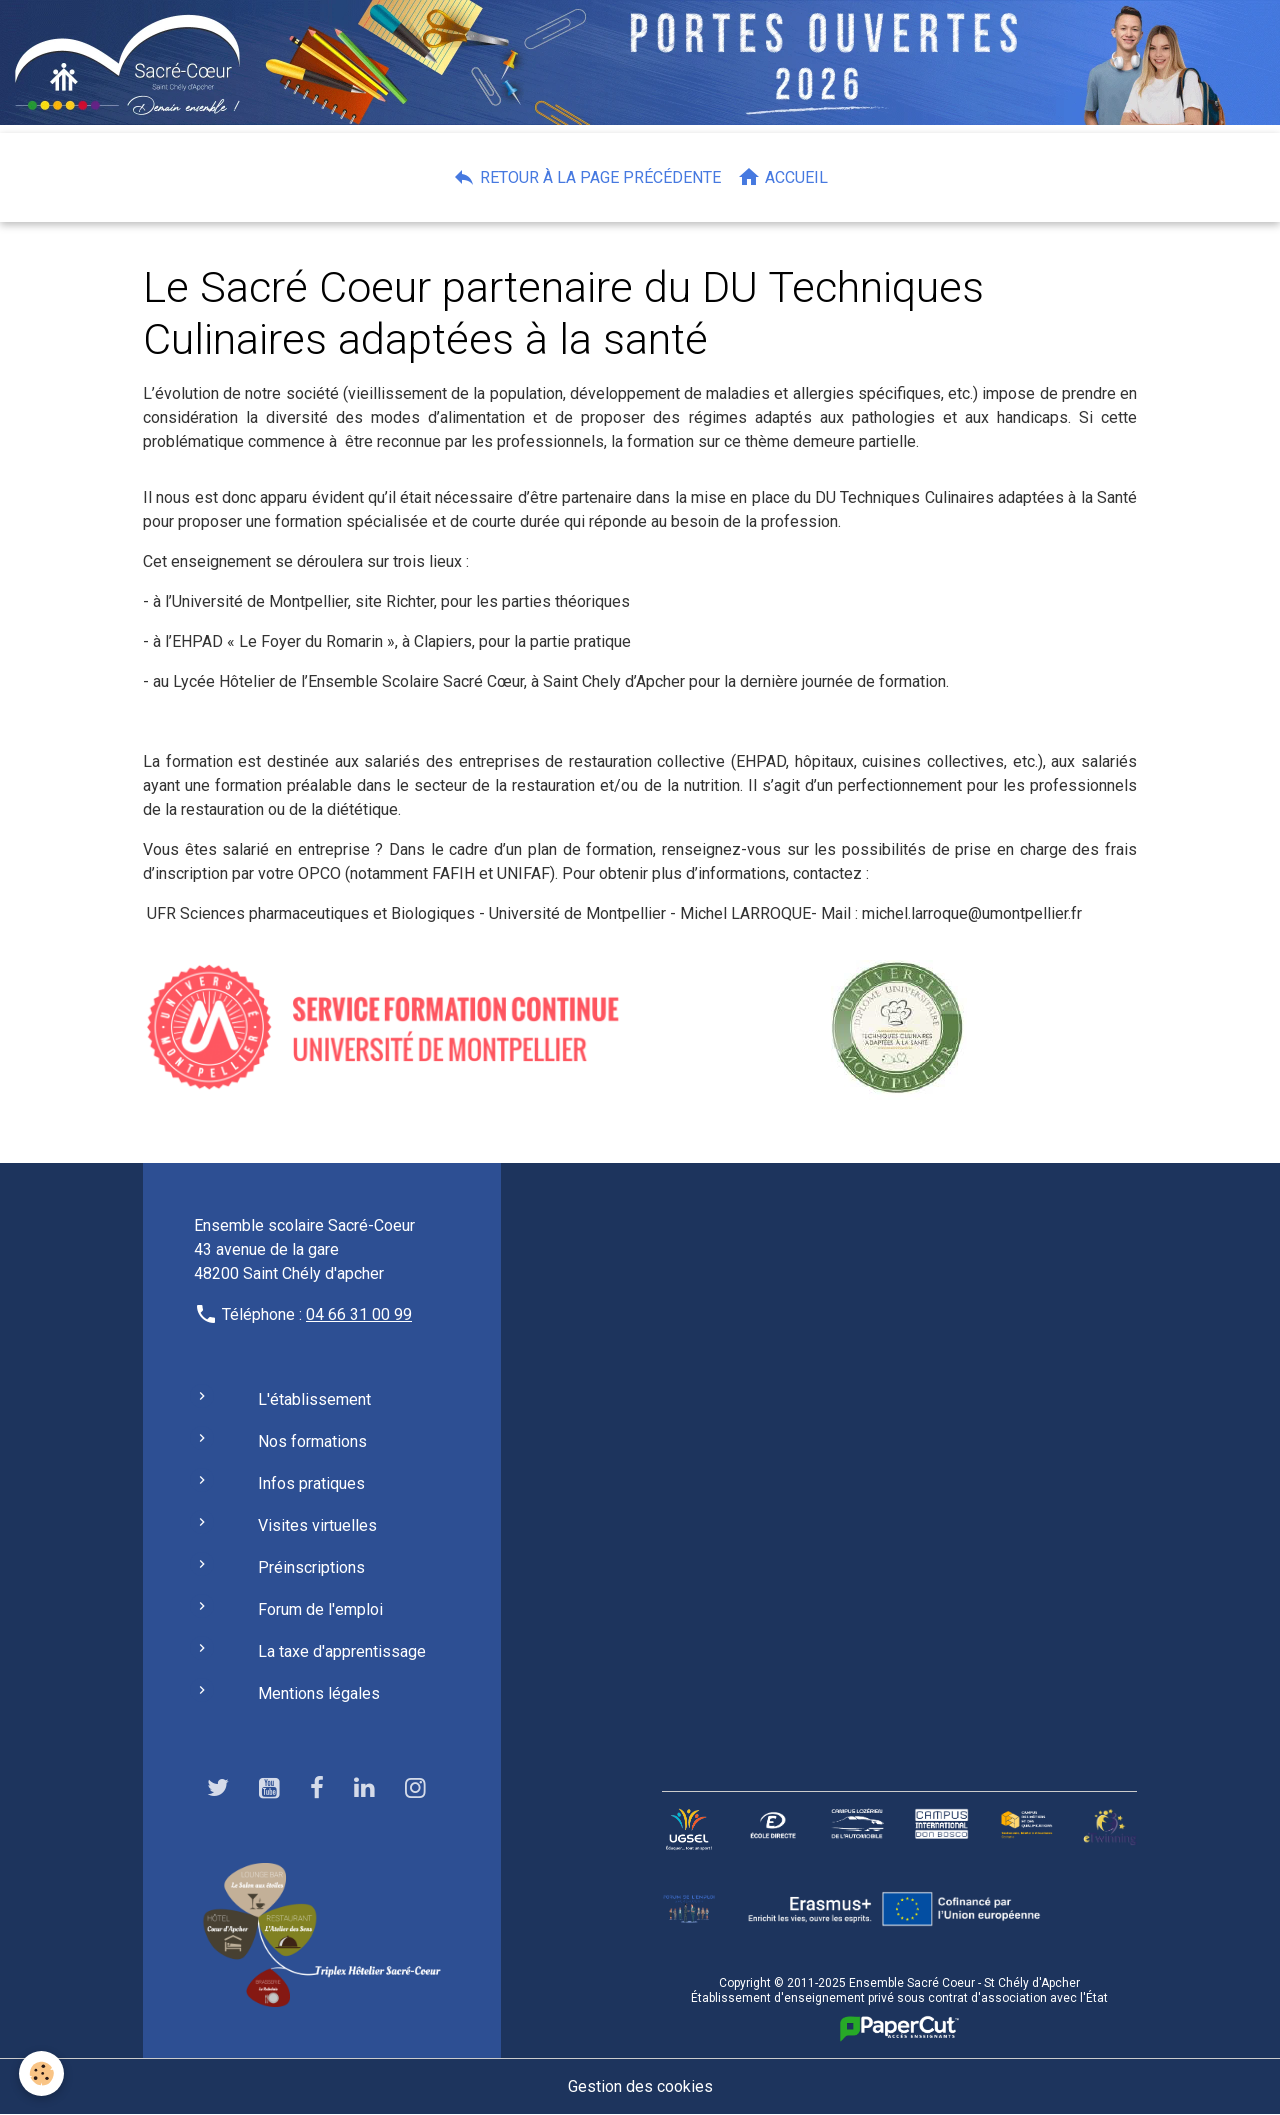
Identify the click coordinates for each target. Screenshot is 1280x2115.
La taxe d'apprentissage (342, 1651)
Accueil (782, 177)
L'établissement (314, 1399)
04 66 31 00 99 (359, 1314)
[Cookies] (42, 2073)
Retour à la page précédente (586, 177)
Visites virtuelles (317, 1525)
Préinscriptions (311, 1567)
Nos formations (312, 1441)
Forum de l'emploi (320, 1609)
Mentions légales (319, 1693)
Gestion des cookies (640, 2086)
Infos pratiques (311, 1483)
